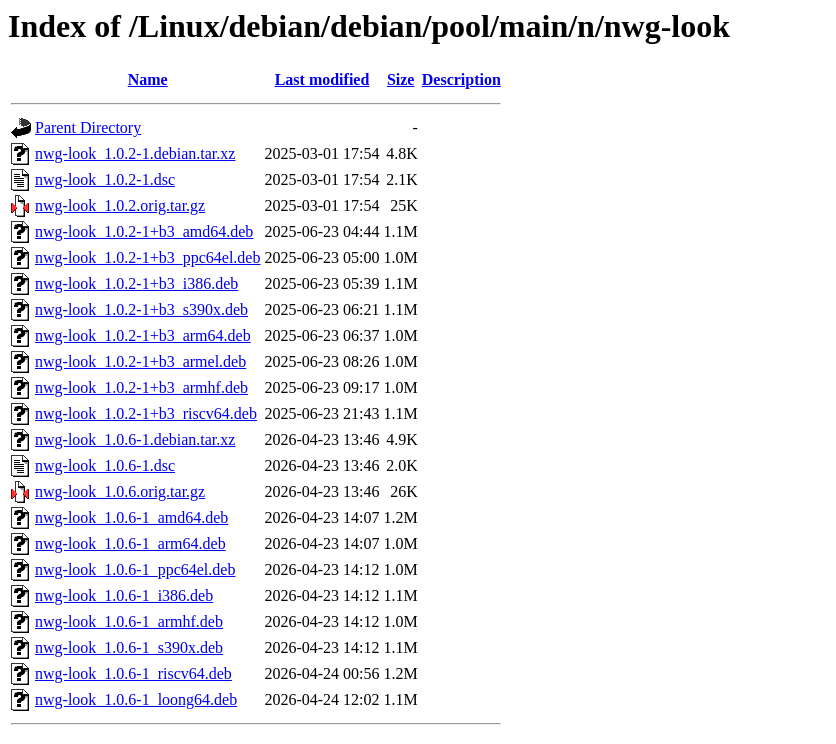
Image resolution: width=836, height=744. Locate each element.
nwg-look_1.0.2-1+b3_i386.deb (136, 283)
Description (461, 79)
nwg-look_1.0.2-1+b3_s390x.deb (141, 309)
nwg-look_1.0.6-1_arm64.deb (130, 543)
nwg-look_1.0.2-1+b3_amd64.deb (144, 231)
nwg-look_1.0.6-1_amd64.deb (131, 517)
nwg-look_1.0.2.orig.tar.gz (120, 205)
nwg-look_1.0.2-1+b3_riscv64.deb (146, 413)
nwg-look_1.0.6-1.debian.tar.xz (135, 439)
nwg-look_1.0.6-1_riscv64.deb (133, 673)
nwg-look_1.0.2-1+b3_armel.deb (140, 361)
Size (401, 79)
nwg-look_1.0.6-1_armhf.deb (129, 621)
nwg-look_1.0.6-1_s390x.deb (129, 647)
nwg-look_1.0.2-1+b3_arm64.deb (143, 335)
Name (148, 79)
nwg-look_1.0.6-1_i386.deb (124, 595)
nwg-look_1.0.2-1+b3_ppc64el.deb (147, 257)
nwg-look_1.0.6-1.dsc (105, 465)
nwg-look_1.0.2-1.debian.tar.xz (135, 153)
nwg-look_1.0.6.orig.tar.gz (120, 491)
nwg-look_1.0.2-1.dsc (105, 179)
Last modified (322, 79)
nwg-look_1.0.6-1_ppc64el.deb (135, 569)
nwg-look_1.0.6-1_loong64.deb (136, 699)
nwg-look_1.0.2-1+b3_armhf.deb (141, 387)
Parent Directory (88, 127)
